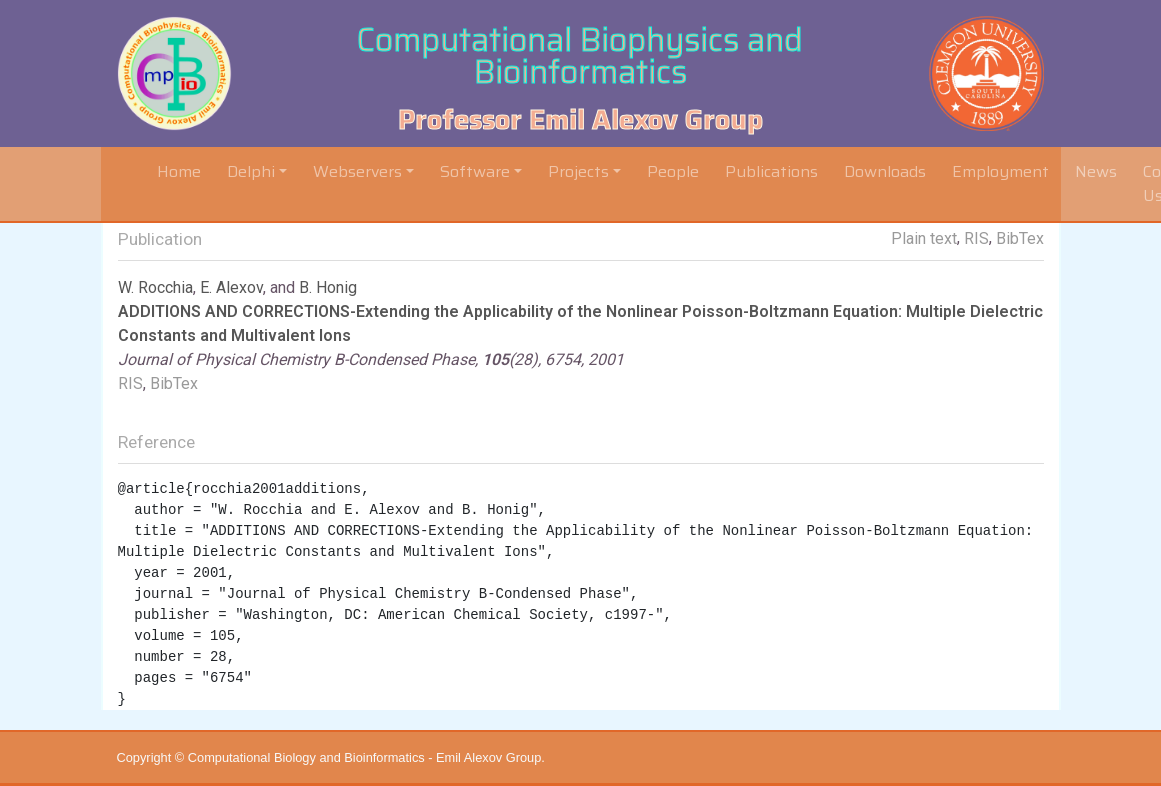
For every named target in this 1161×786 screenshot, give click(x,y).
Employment (1000, 171)
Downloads (885, 171)
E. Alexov (231, 287)
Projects (578, 171)
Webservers (357, 171)
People (673, 171)
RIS (976, 238)
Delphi (251, 171)
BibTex (1020, 238)
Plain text (924, 238)
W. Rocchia (155, 287)
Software (475, 171)
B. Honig (328, 287)
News (1096, 171)
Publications (771, 171)
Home (183, 171)
